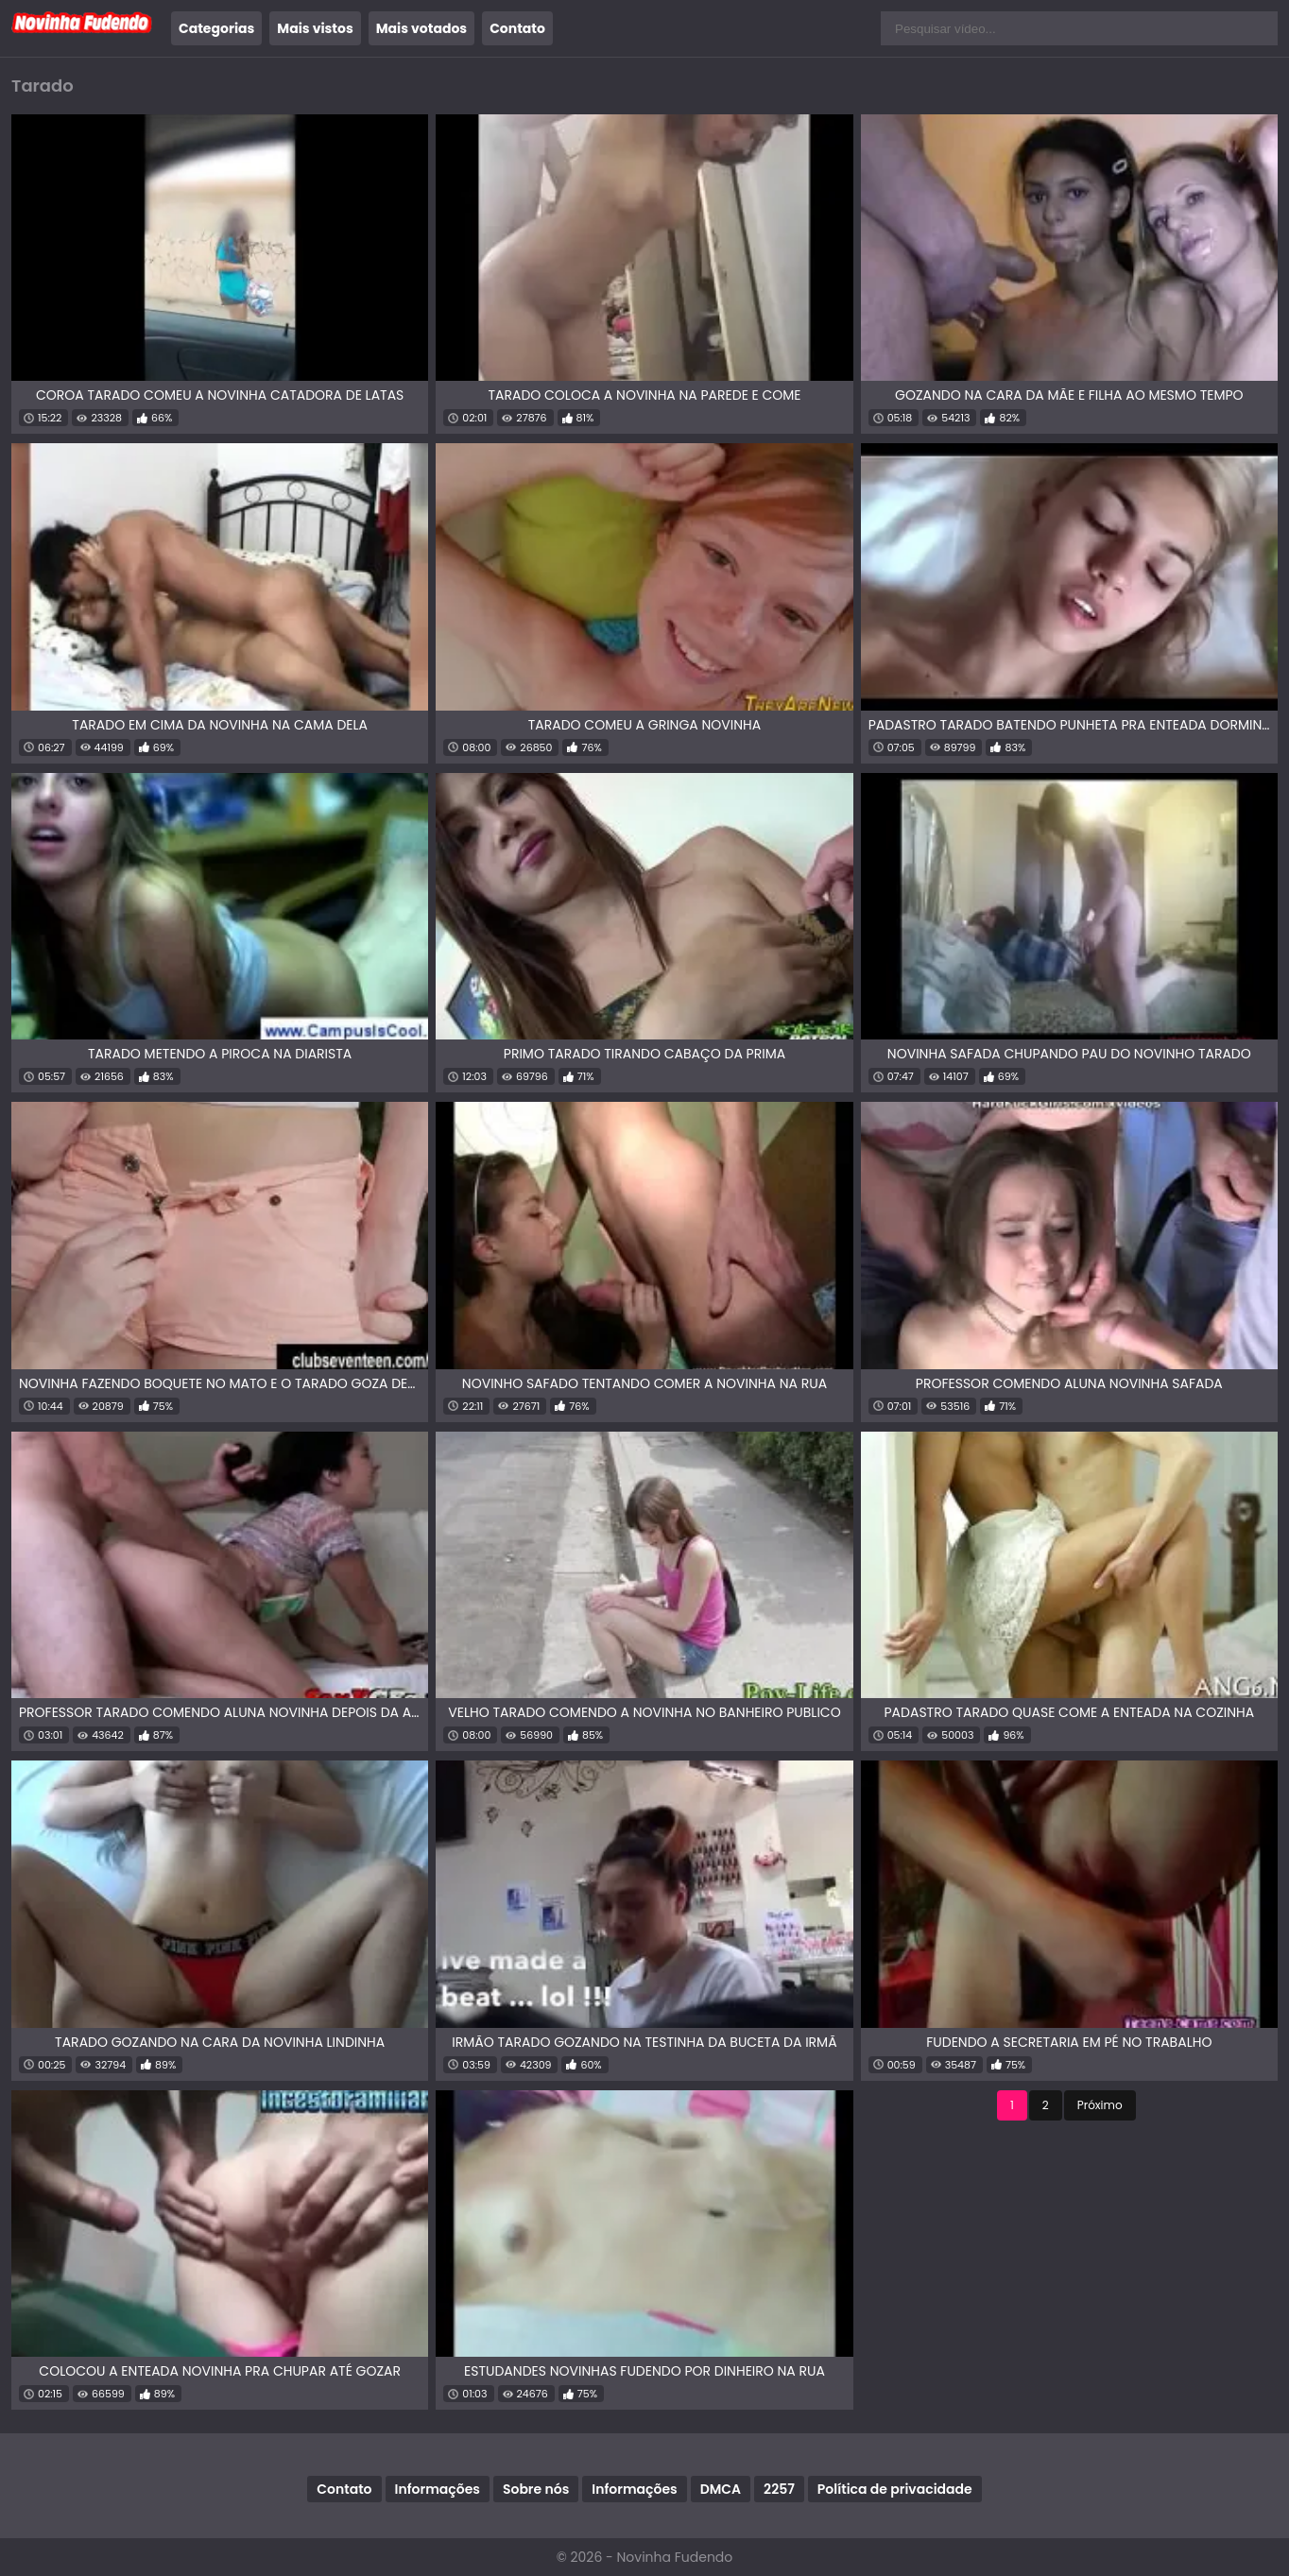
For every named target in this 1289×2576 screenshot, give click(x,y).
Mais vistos (314, 28)
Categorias (216, 28)
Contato (517, 28)
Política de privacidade (894, 2489)
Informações (437, 2489)
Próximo (1100, 2105)
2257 (779, 2489)
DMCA (720, 2489)
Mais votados (421, 28)
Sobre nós (536, 2489)
